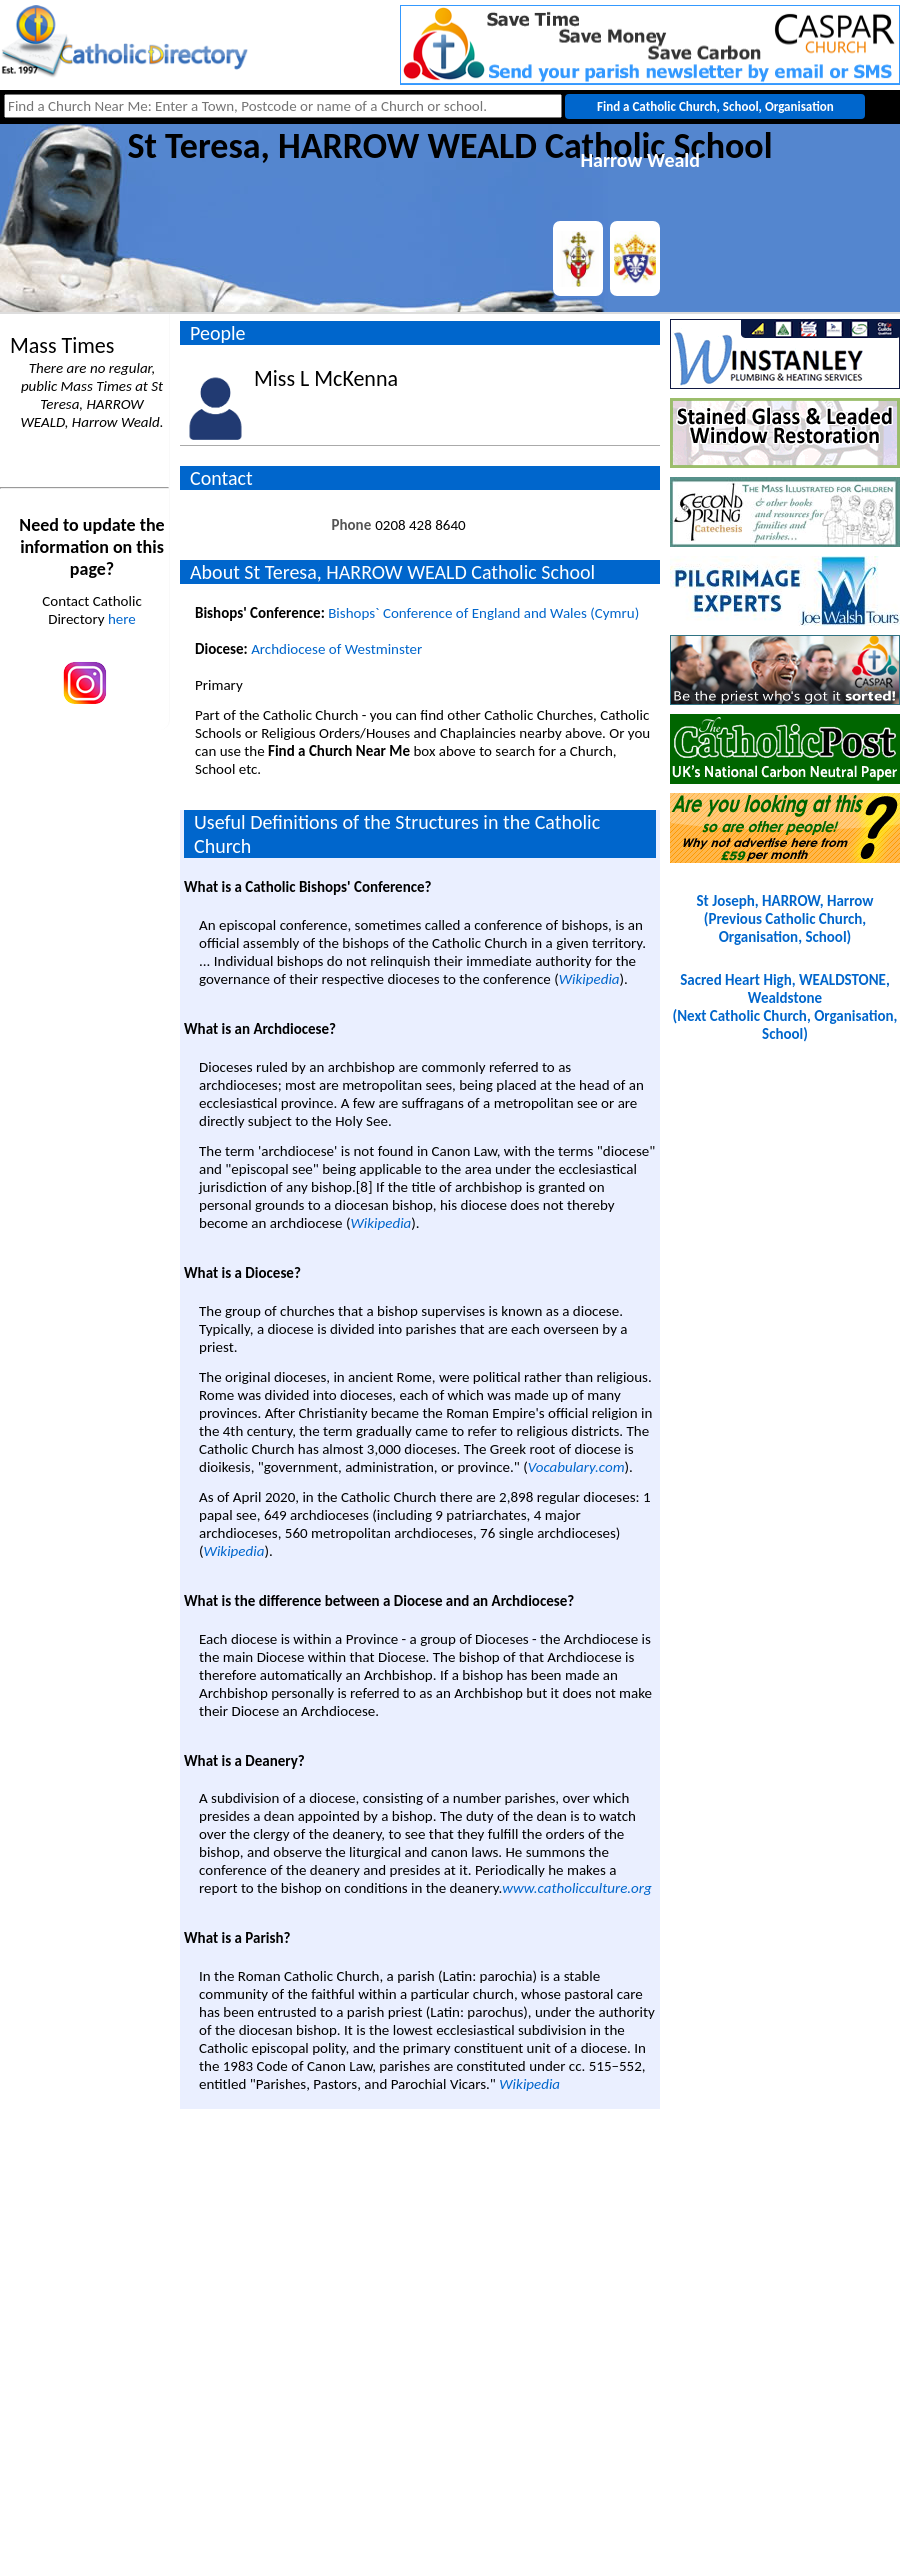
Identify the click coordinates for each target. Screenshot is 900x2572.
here (122, 619)
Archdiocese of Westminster (336, 649)
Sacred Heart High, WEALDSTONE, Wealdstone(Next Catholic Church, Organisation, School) (785, 1007)
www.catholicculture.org (576, 1888)
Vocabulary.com (576, 1467)
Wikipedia (589, 979)
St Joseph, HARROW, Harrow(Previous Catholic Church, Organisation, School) (784, 919)
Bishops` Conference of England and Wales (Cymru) (483, 613)
